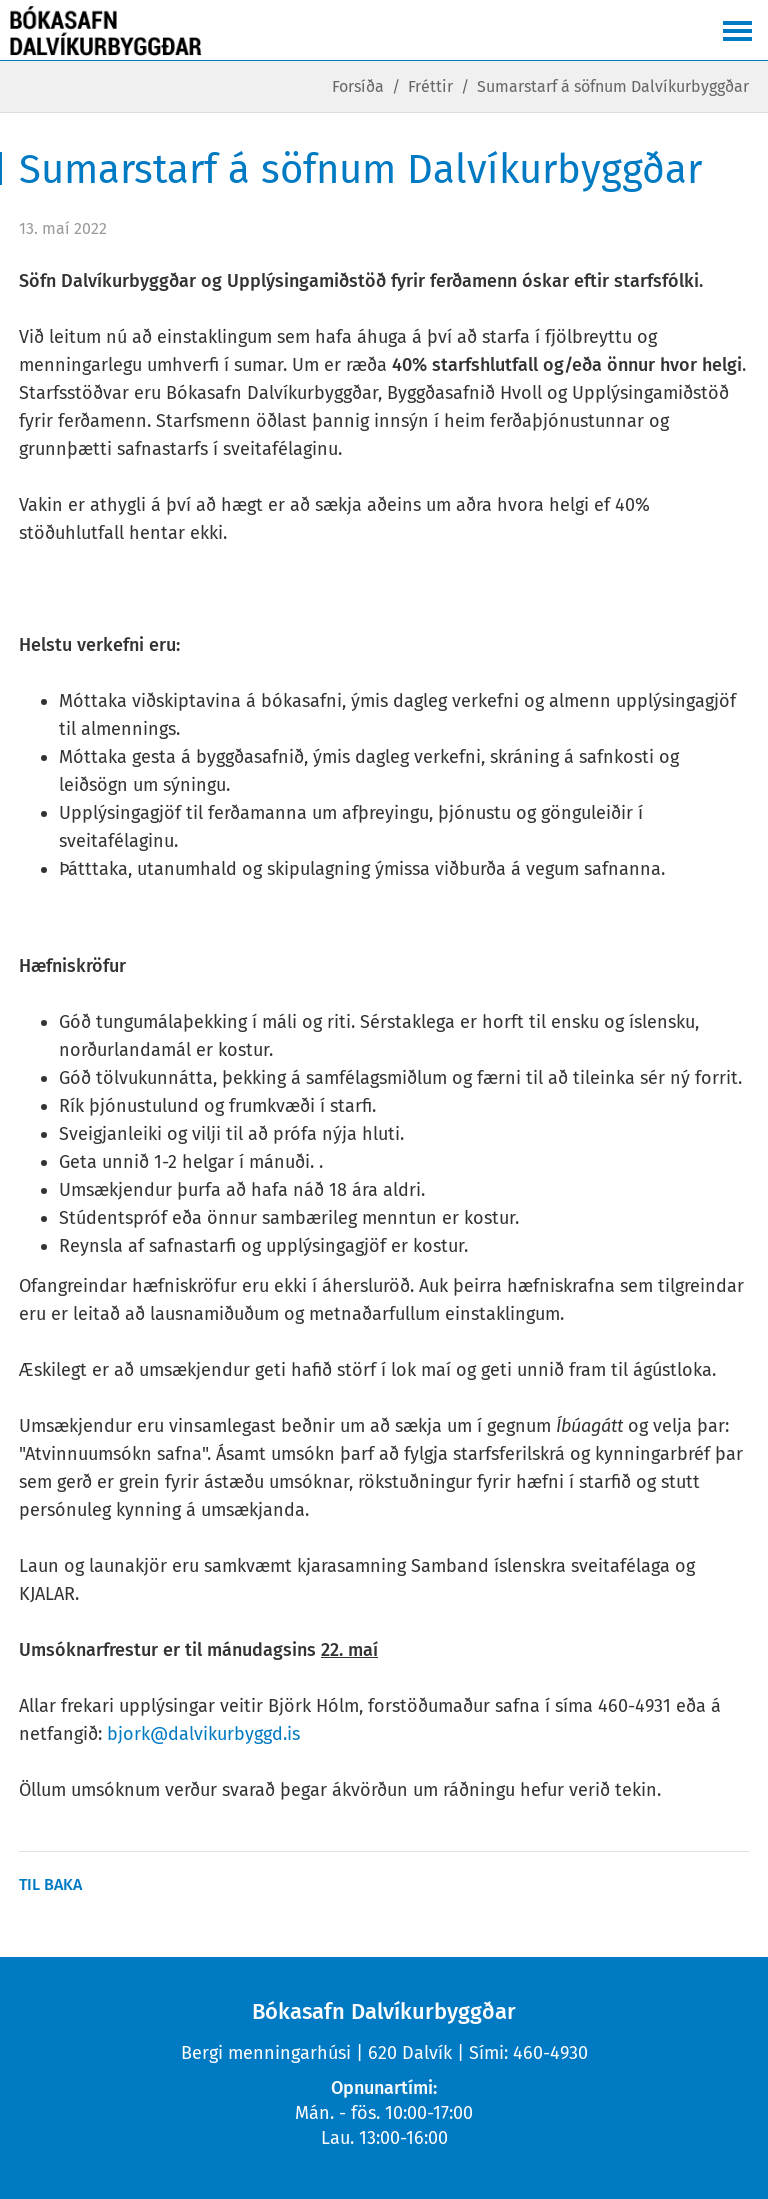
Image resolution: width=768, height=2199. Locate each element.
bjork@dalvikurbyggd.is (203, 1734)
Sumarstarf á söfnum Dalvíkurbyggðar (613, 86)
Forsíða (358, 86)
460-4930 (550, 2053)
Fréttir (430, 86)
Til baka (50, 1884)
